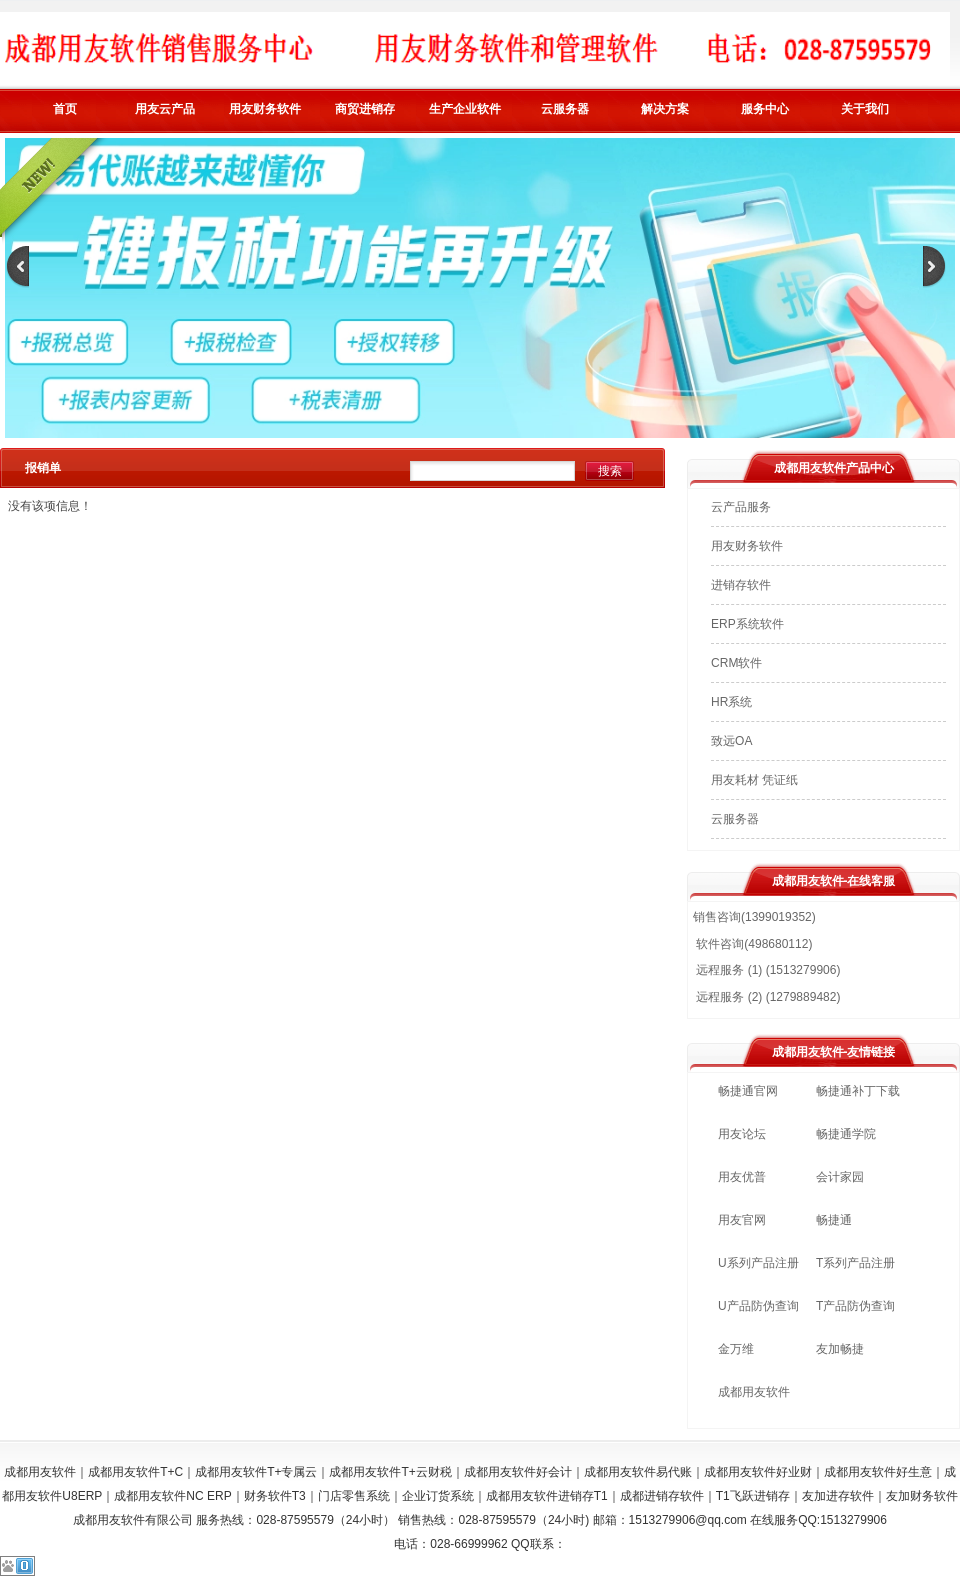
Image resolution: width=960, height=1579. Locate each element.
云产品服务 (741, 507)
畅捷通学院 (846, 1134)
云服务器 (565, 109)
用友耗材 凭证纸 (754, 780)
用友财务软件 (265, 109)
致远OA (731, 741)
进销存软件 (741, 585)
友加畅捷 (840, 1349)
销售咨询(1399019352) (754, 917)
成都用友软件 (754, 1392)
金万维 (736, 1349)
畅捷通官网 (748, 1091)
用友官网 (742, 1220)
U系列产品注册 (758, 1263)
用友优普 (742, 1177)
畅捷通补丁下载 (858, 1091)
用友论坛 (742, 1134)
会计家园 (840, 1177)
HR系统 (731, 702)
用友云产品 (165, 109)
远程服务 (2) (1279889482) (766, 997)
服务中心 (765, 109)
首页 (65, 109)
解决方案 (665, 109)
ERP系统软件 (747, 624)
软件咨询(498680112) (752, 944)
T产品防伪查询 (855, 1306)
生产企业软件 (465, 109)
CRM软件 (736, 663)
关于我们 (865, 109)
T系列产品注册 (855, 1263)
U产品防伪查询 (758, 1306)
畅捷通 (834, 1220)
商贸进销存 (365, 109)
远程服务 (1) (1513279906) (766, 970)
